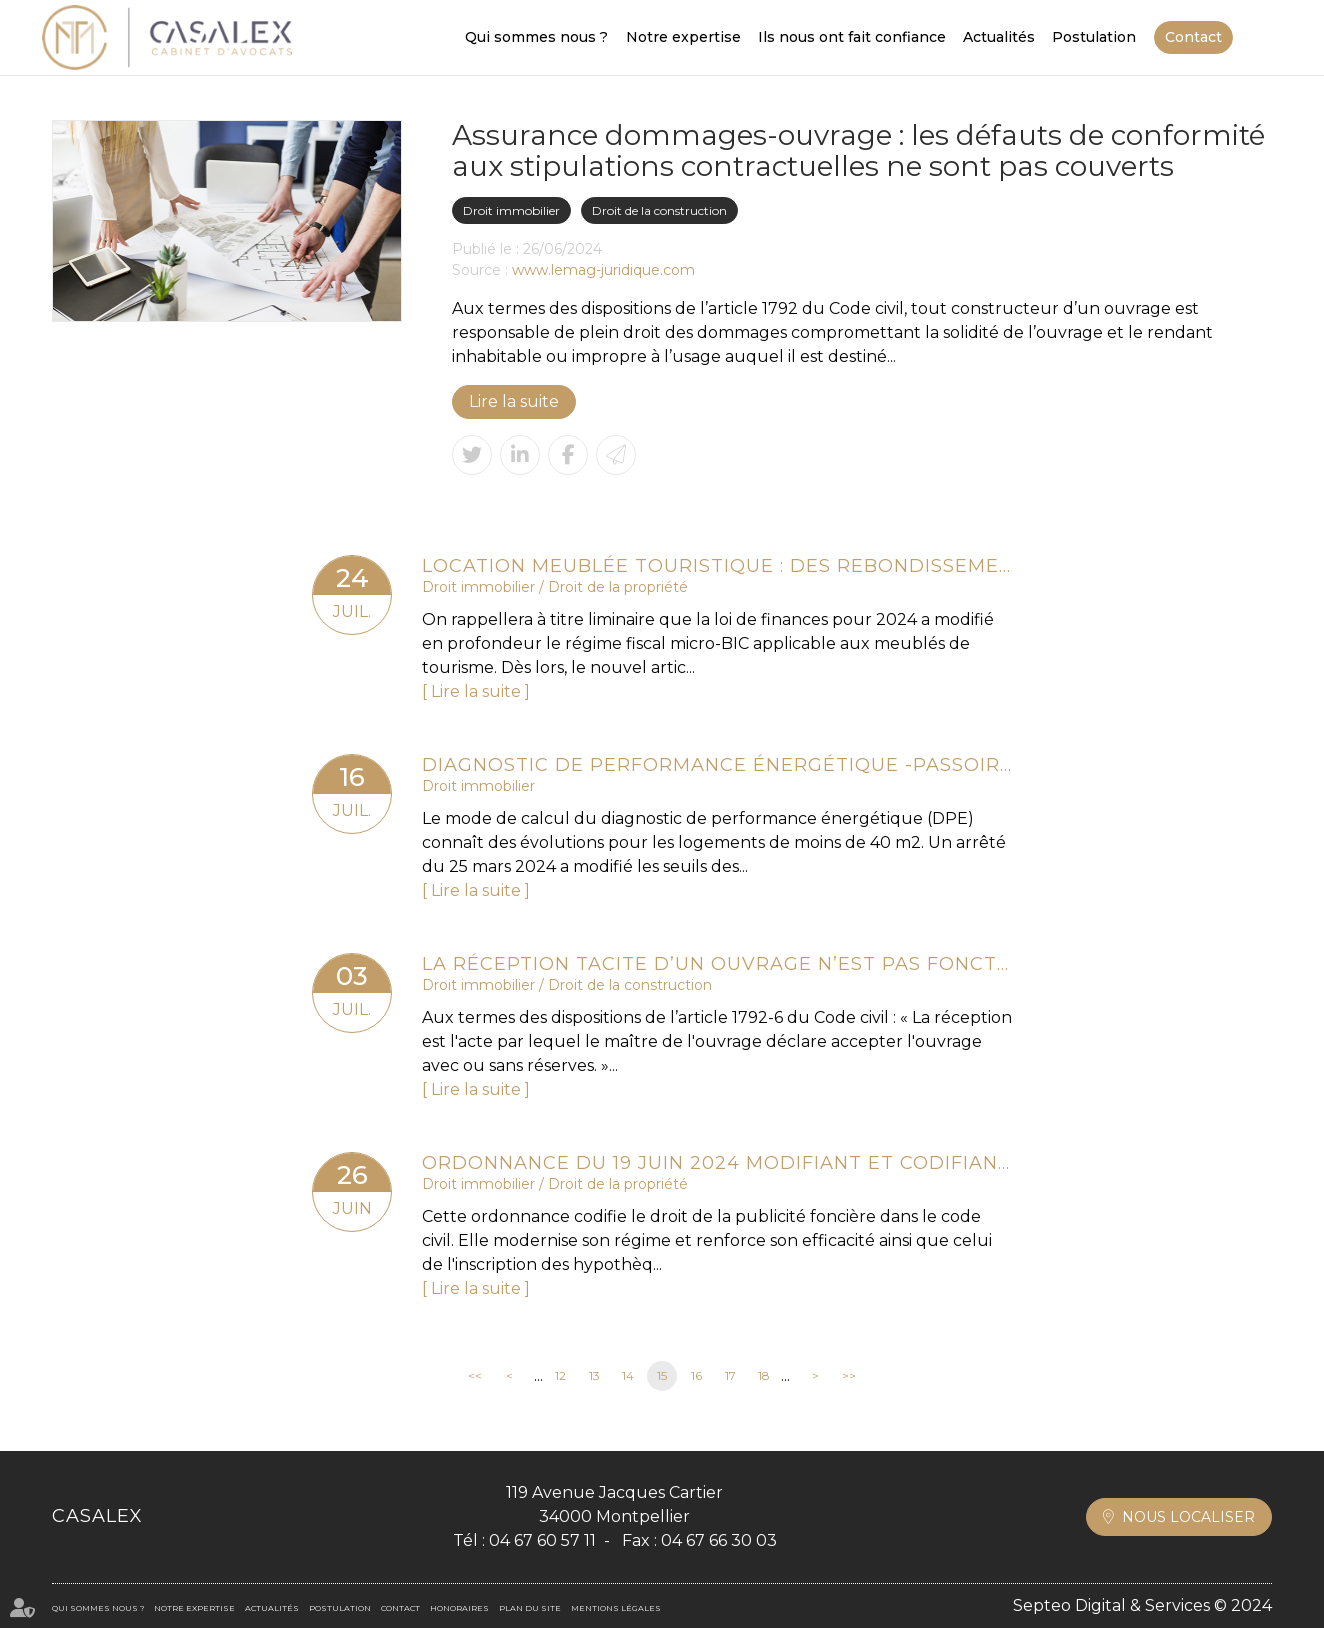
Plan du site (530, 1608)
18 (764, 1375)
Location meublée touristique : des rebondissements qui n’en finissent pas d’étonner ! (717, 566)
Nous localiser (1188, 1517)
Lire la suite (514, 401)
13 (594, 1375)
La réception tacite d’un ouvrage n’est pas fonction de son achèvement (717, 964)
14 (628, 1375)
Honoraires (459, 1608)
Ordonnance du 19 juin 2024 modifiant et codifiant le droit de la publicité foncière (717, 1163)
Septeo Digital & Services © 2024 (1142, 1605)
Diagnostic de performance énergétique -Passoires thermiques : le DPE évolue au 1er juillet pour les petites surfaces (717, 765)
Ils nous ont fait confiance (852, 37)
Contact (1193, 37)
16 (696, 1375)
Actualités (999, 37)
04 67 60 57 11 (542, 1540)
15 (662, 1375)
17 (730, 1375)
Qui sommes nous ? (536, 37)
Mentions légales (616, 1608)
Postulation (1094, 37)
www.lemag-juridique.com (603, 270)
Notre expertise (683, 37)
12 (560, 1375)
